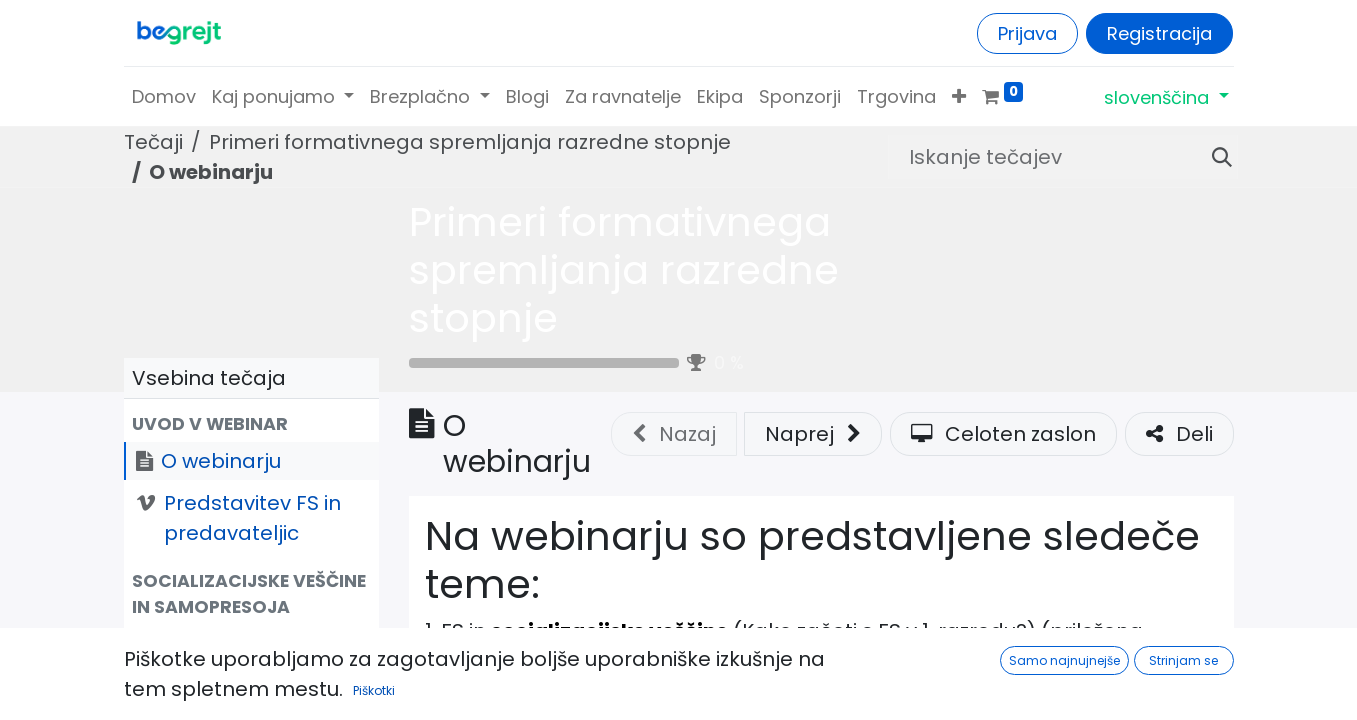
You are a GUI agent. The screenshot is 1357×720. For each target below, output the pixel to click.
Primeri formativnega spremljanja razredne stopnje (624, 270)
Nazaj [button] (674, 434)
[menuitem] (164, 96)
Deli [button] (1179, 434)
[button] (959, 96)
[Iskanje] (1214, 157)
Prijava (1027, 33)
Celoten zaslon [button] (1003, 434)
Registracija (1159, 33)
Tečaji (153, 142)
